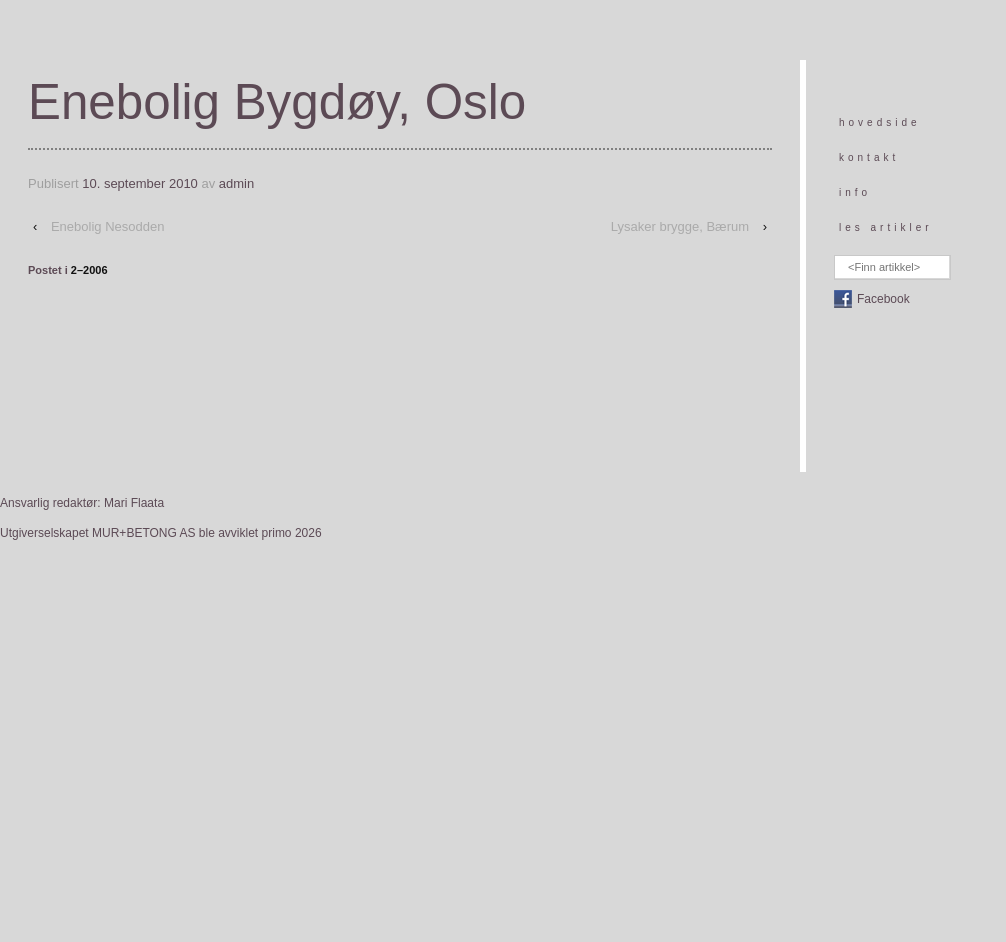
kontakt (869, 157)
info (855, 192)
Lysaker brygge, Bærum (680, 226)
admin (236, 183)
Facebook (883, 299)
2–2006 (89, 270)
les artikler (886, 227)
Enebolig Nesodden (107, 226)
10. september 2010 (140, 183)
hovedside (880, 122)
